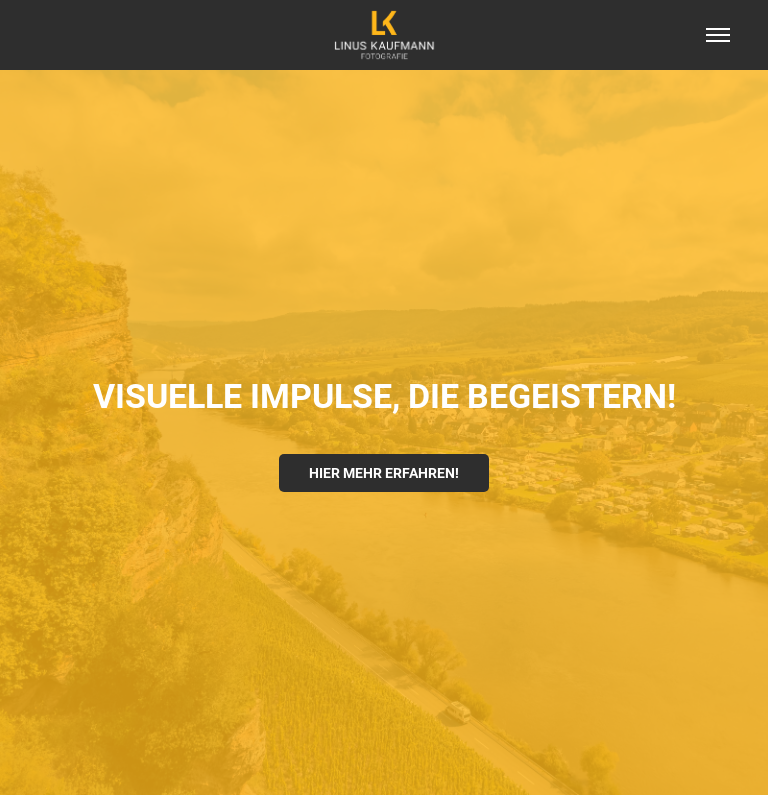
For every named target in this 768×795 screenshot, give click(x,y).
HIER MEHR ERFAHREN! (384, 472)
